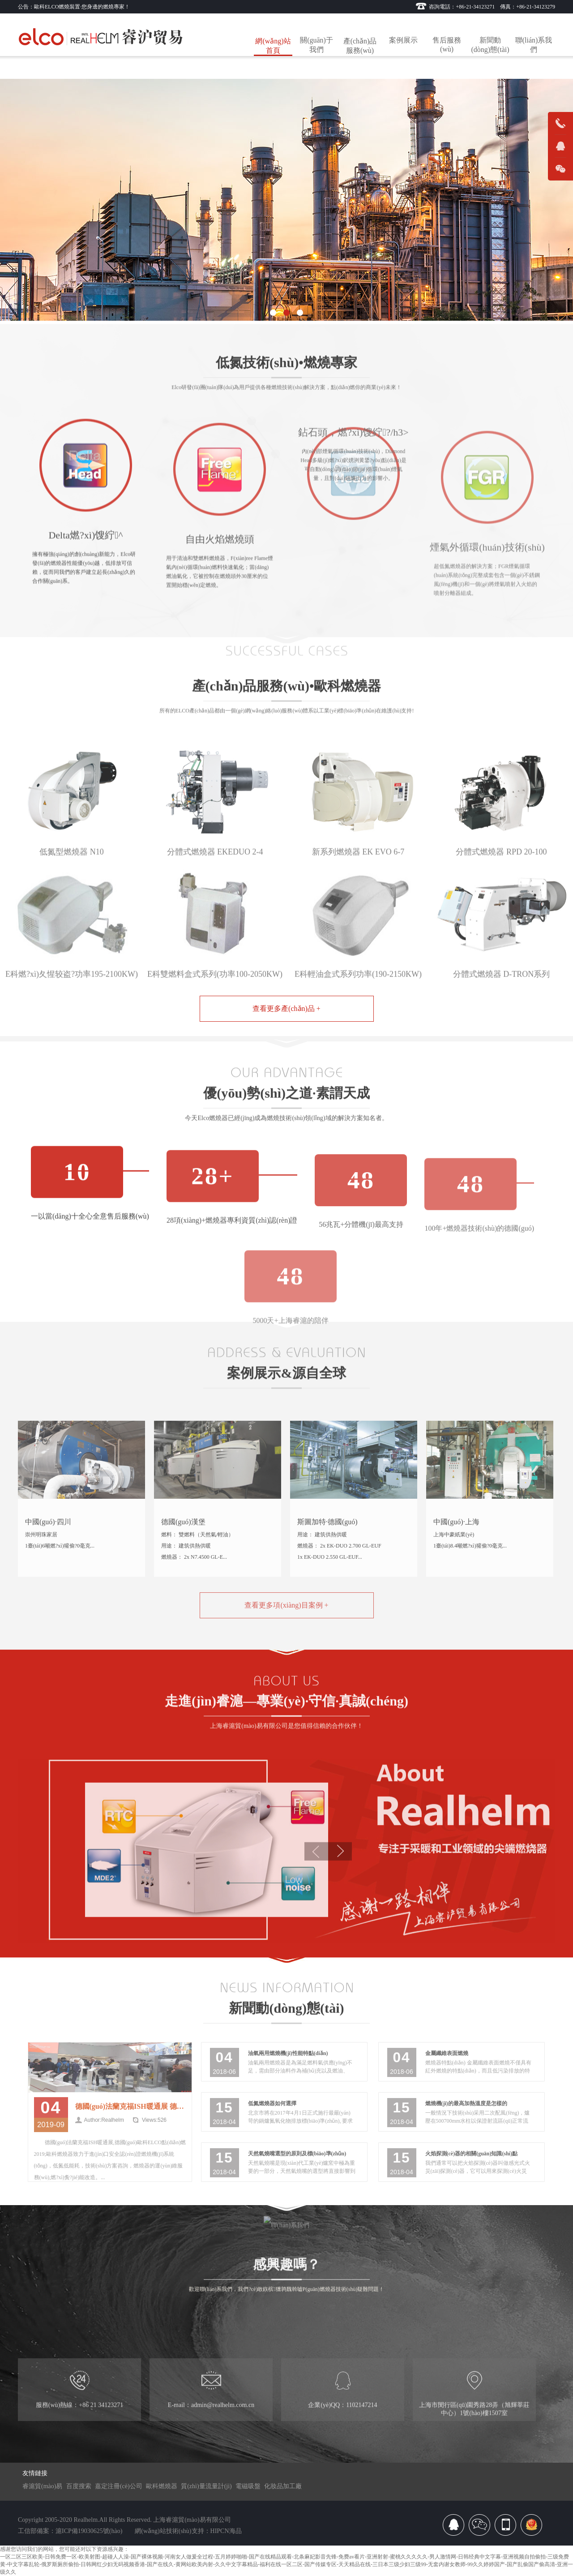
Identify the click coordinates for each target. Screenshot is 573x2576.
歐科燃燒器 (161, 2486)
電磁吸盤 (248, 2486)
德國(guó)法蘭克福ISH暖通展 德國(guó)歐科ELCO (131, 2138)
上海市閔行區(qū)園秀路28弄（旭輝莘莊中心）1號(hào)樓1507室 (474, 2430)
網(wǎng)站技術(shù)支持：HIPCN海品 (188, 2531)
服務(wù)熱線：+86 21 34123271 (79, 2426)
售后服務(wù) (446, 44)
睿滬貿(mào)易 (42, 2486)
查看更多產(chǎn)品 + (286, 1008)
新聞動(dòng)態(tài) (490, 44)
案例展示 (403, 40)
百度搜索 (78, 2486)
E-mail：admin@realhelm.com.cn (211, 2426)
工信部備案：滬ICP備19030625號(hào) (70, 2531)
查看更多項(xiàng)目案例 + (286, 1637)
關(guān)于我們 (316, 44)
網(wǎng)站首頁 (273, 45)
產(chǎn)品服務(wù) (360, 45)
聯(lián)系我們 (533, 44)
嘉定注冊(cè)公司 (118, 2486)
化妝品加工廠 (283, 2486)
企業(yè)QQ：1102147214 (342, 2426)
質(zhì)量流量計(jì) (206, 2486)
